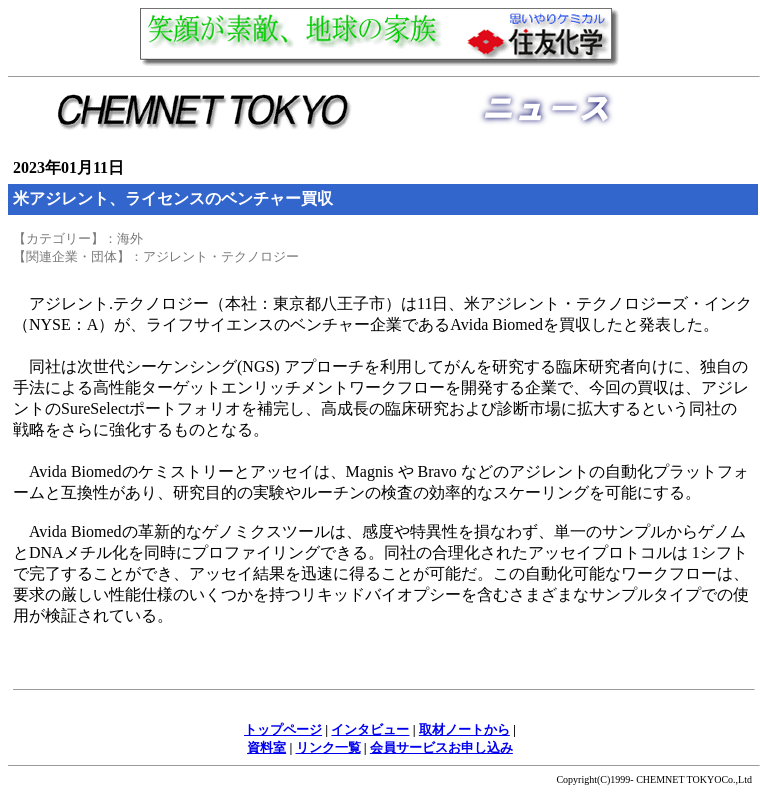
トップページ (283, 729)
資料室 (266, 747)
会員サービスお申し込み (441, 747)
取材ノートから (464, 729)
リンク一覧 (328, 747)
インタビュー (370, 729)
